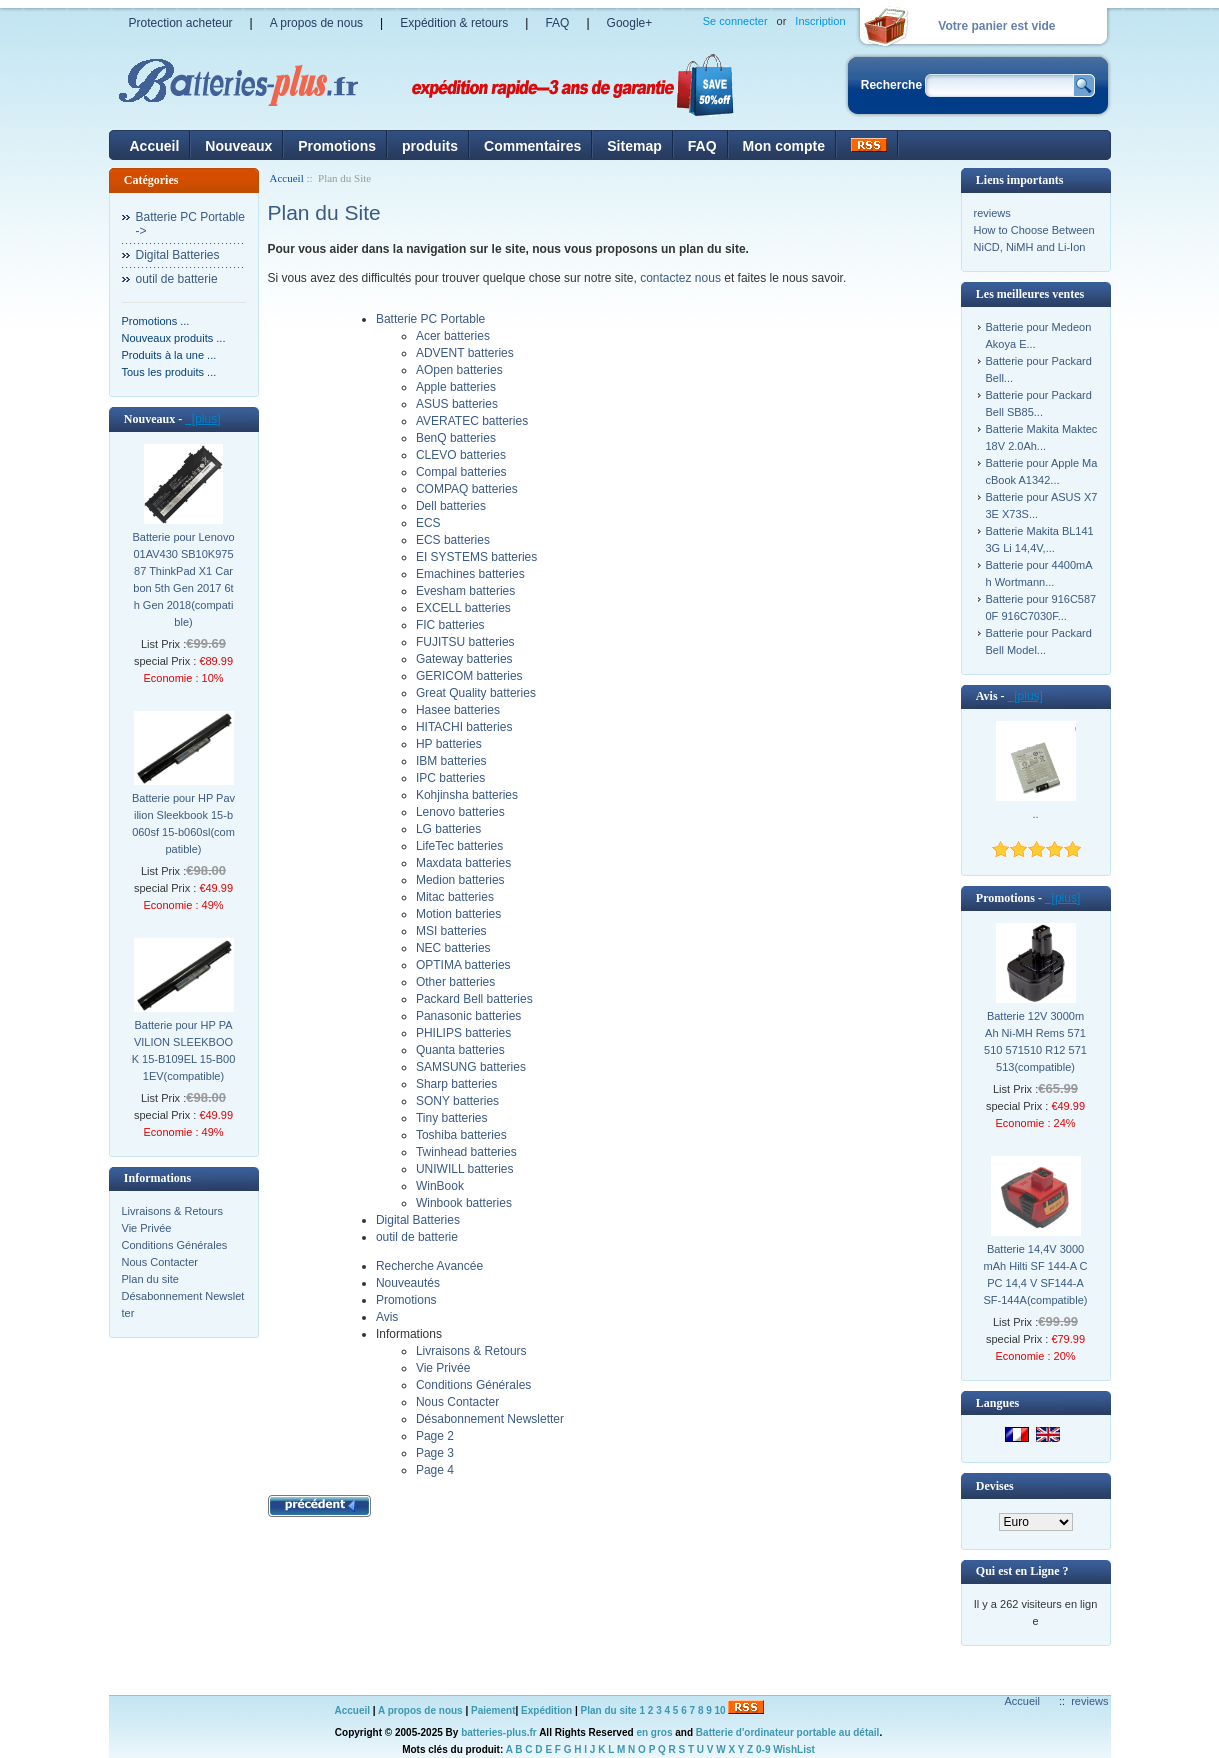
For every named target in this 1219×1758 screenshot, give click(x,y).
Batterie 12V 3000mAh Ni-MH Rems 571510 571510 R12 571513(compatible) (1035, 1041)
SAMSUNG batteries (471, 1067)
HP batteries (449, 744)
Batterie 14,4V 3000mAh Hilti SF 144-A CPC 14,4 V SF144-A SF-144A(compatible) (1036, 1274)
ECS (428, 523)
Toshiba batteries (461, 1135)
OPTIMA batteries (463, 965)
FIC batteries (450, 625)
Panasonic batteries (468, 1016)
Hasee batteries (458, 710)
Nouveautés (408, 1283)
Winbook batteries (464, 1203)
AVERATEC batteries (472, 421)
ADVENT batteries (465, 353)
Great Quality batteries (476, 693)
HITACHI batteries (464, 727)
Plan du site (150, 1279)
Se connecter (735, 21)
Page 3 (435, 1453)
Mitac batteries (455, 897)
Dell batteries (451, 506)
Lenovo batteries (460, 812)
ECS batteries (453, 540)
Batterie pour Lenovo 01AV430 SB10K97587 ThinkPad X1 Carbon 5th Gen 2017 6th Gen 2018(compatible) (183, 579)
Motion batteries (458, 914)
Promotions (337, 146)
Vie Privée (147, 1228)
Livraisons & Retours (173, 1211)
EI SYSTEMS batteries (476, 557)
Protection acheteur (181, 23)
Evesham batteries (465, 591)
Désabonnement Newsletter (490, 1419)
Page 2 (435, 1436)
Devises (995, 1486)
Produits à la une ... (169, 355)
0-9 (763, 1749)
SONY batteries (457, 1101)
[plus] (202, 419)
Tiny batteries (452, 1118)
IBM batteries (451, 761)
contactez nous (680, 278)
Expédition (546, 1710)
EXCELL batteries (463, 608)
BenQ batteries (456, 438)
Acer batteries (453, 336)
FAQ (557, 23)
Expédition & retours (454, 23)
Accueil (155, 146)
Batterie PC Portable (430, 319)
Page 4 (435, 1470)
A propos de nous (316, 23)
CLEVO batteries (461, 455)
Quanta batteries (460, 1050)
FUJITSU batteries (465, 642)
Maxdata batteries (463, 863)
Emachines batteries (470, 574)
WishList (794, 1749)
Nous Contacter (160, 1262)
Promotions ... (156, 321)
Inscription (820, 21)
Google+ (630, 23)
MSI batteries (451, 931)
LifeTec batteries (459, 846)
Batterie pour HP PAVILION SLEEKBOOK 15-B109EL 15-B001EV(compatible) (184, 1050)
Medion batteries (460, 880)
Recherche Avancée (429, 1266)
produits (430, 146)
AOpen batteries (459, 370)
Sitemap (634, 146)
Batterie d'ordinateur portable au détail (788, 1732)
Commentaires (532, 146)
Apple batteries (456, 387)
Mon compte (784, 146)
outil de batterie (177, 279)
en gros (654, 1732)
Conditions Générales (175, 1245)
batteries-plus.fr (499, 1732)
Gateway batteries (464, 659)
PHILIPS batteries (463, 1033)
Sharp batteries (456, 1084)
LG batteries (448, 829)
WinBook (440, 1186)
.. (1035, 814)
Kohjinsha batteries (467, 795)
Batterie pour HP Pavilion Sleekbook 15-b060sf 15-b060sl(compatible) (183, 823)
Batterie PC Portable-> (190, 224)
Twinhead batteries (466, 1152)
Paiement (493, 1710)
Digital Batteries (178, 255)
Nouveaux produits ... (174, 338)
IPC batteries (450, 778)
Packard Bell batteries (474, 999)
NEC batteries (453, 948)
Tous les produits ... (169, 372)
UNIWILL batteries (465, 1169)
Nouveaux (238, 146)
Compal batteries (461, 472)
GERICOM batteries (469, 676)
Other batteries (455, 982)
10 (720, 1710)
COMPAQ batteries (467, 489)
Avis (387, 1317)
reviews (992, 213)
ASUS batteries (457, 404)
